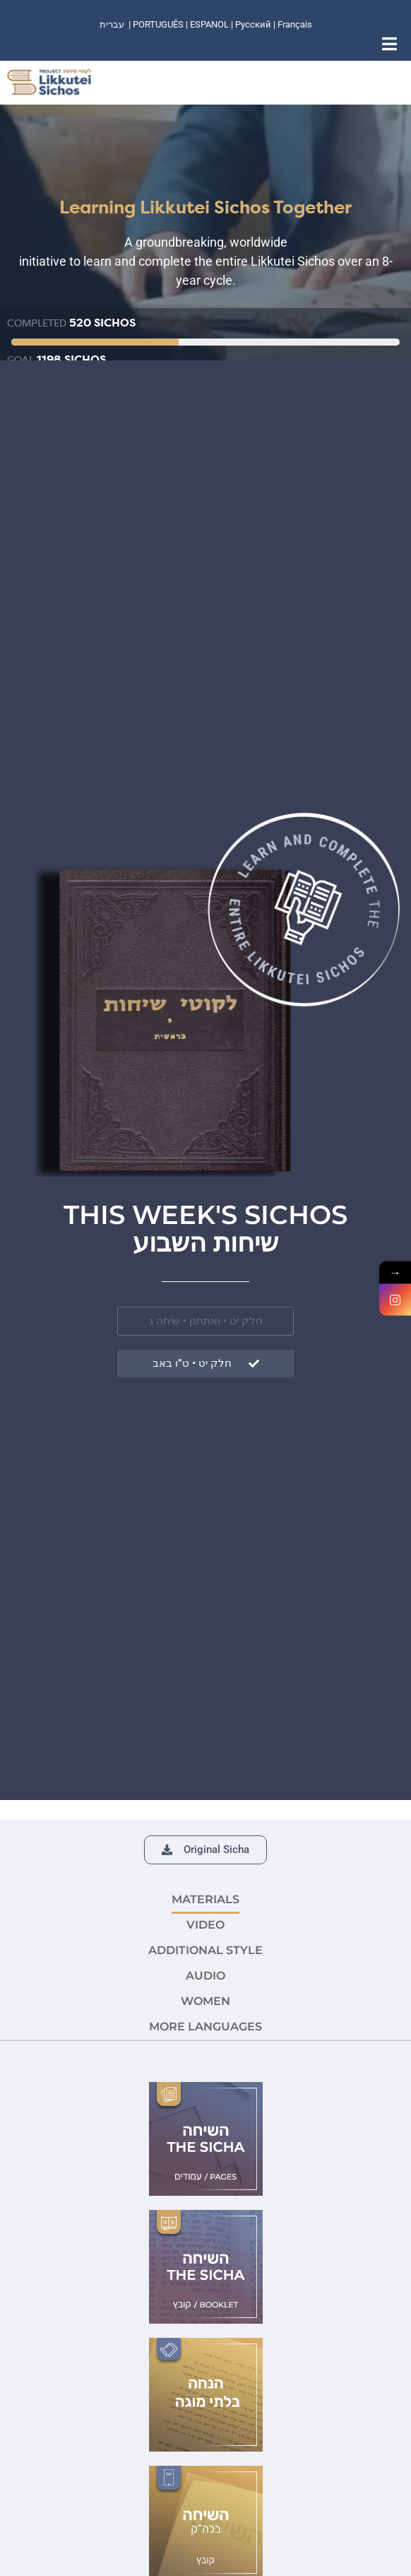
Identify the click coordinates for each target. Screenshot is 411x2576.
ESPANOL (209, 24)
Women (205, 2001)
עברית (112, 24)
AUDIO (205, 1975)
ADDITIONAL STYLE (205, 1950)
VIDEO (205, 1924)
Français (295, 24)
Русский (254, 24)
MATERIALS (205, 1899)
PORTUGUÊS (158, 24)
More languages (205, 2026)
